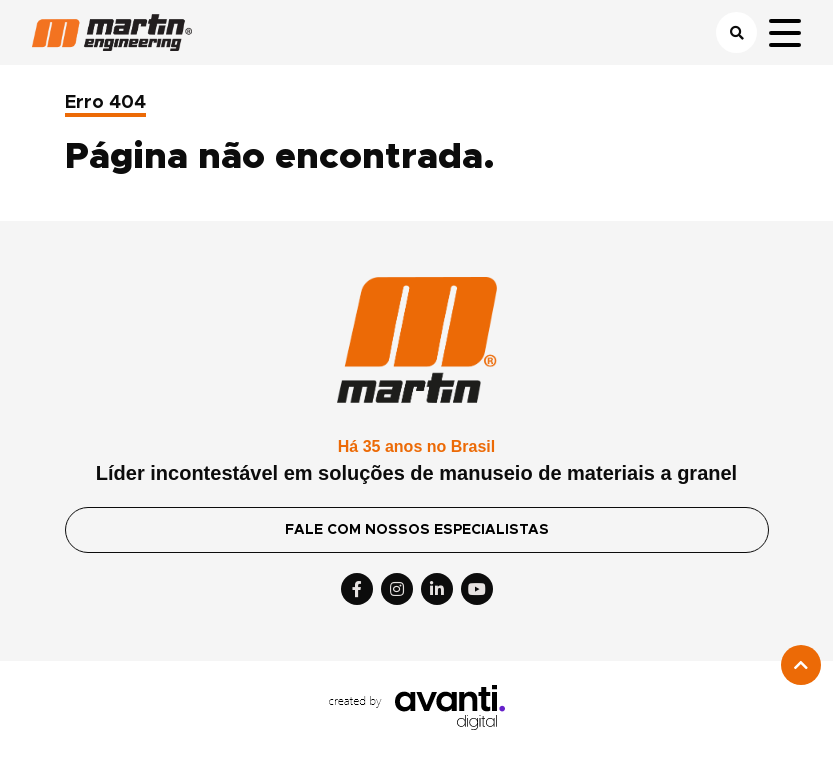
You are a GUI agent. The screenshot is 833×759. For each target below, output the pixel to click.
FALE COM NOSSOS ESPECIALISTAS (417, 530)
